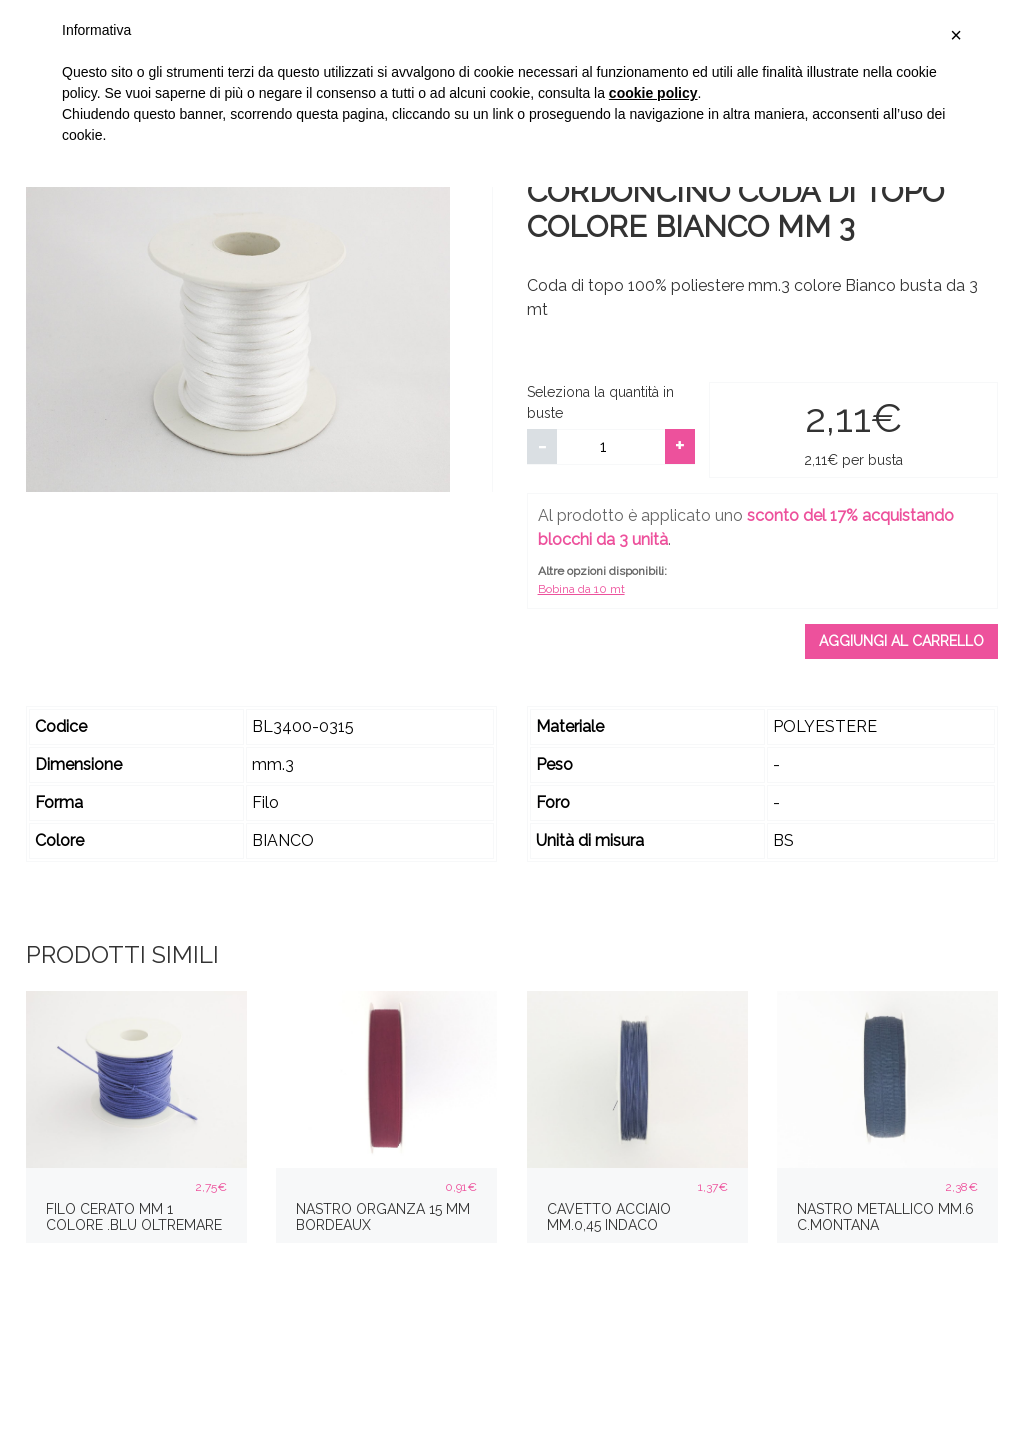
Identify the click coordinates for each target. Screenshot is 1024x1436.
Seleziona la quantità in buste (600, 402)
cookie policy (653, 93)
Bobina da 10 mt (581, 589)
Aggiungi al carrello (901, 641)
